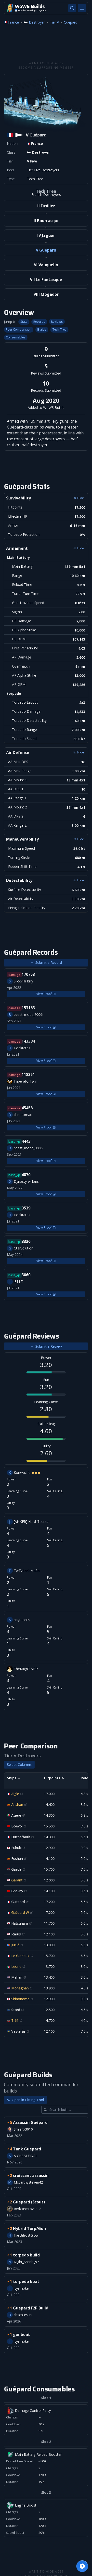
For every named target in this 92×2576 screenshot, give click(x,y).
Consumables (16, 337)
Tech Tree (59, 330)
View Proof (45, 994)
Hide (78, 498)
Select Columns (19, 1764)
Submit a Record (46, 962)
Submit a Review (46, 1346)
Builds (41, 330)
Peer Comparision (18, 330)
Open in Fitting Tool (25, 2099)
